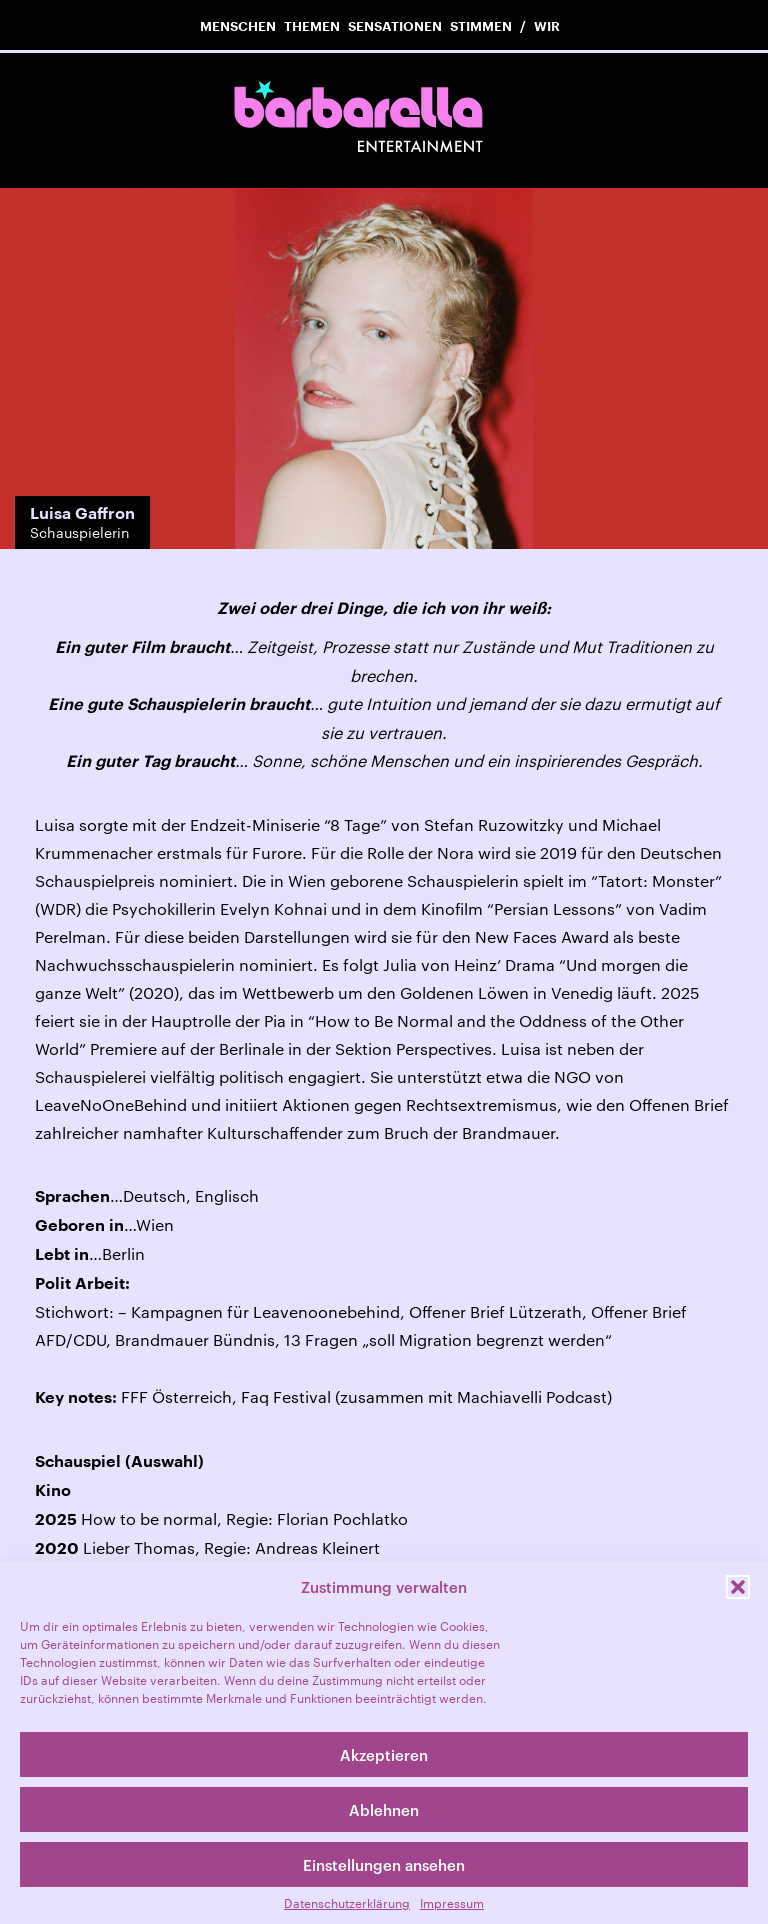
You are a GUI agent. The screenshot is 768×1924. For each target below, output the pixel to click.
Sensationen (395, 26)
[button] (738, 1587)
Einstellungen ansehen (384, 1865)
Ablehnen (384, 1810)
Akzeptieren (384, 1755)
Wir (547, 26)
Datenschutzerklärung (347, 1903)
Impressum (452, 1903)
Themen (312, 26)
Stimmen (481, 26)
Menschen (238, 26)
